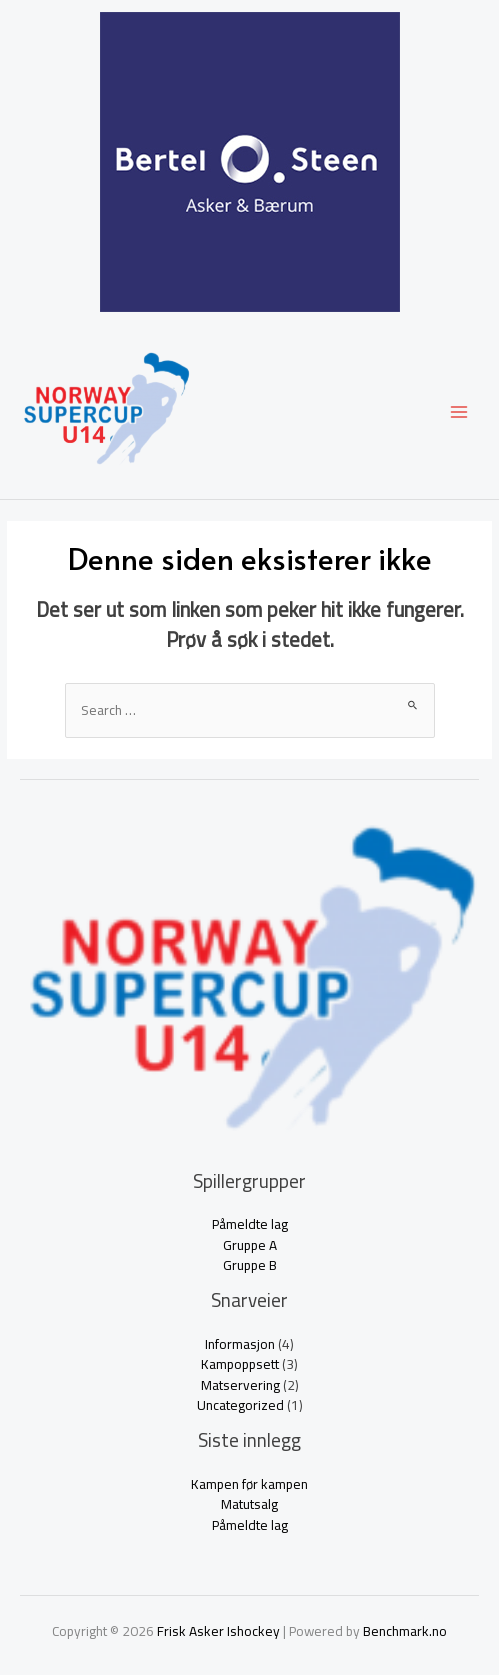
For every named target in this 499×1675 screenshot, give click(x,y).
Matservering (240, 1385)
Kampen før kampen (249, 1484)
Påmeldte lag (250, 1224)
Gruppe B (250, 1265)
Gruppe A (250, 1245)
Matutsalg (249, 1504)
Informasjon (240, 1344)
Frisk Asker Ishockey (218, 1631)
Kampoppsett (240, 1364)
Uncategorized (240, 1405)
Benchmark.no (405, 1631)
